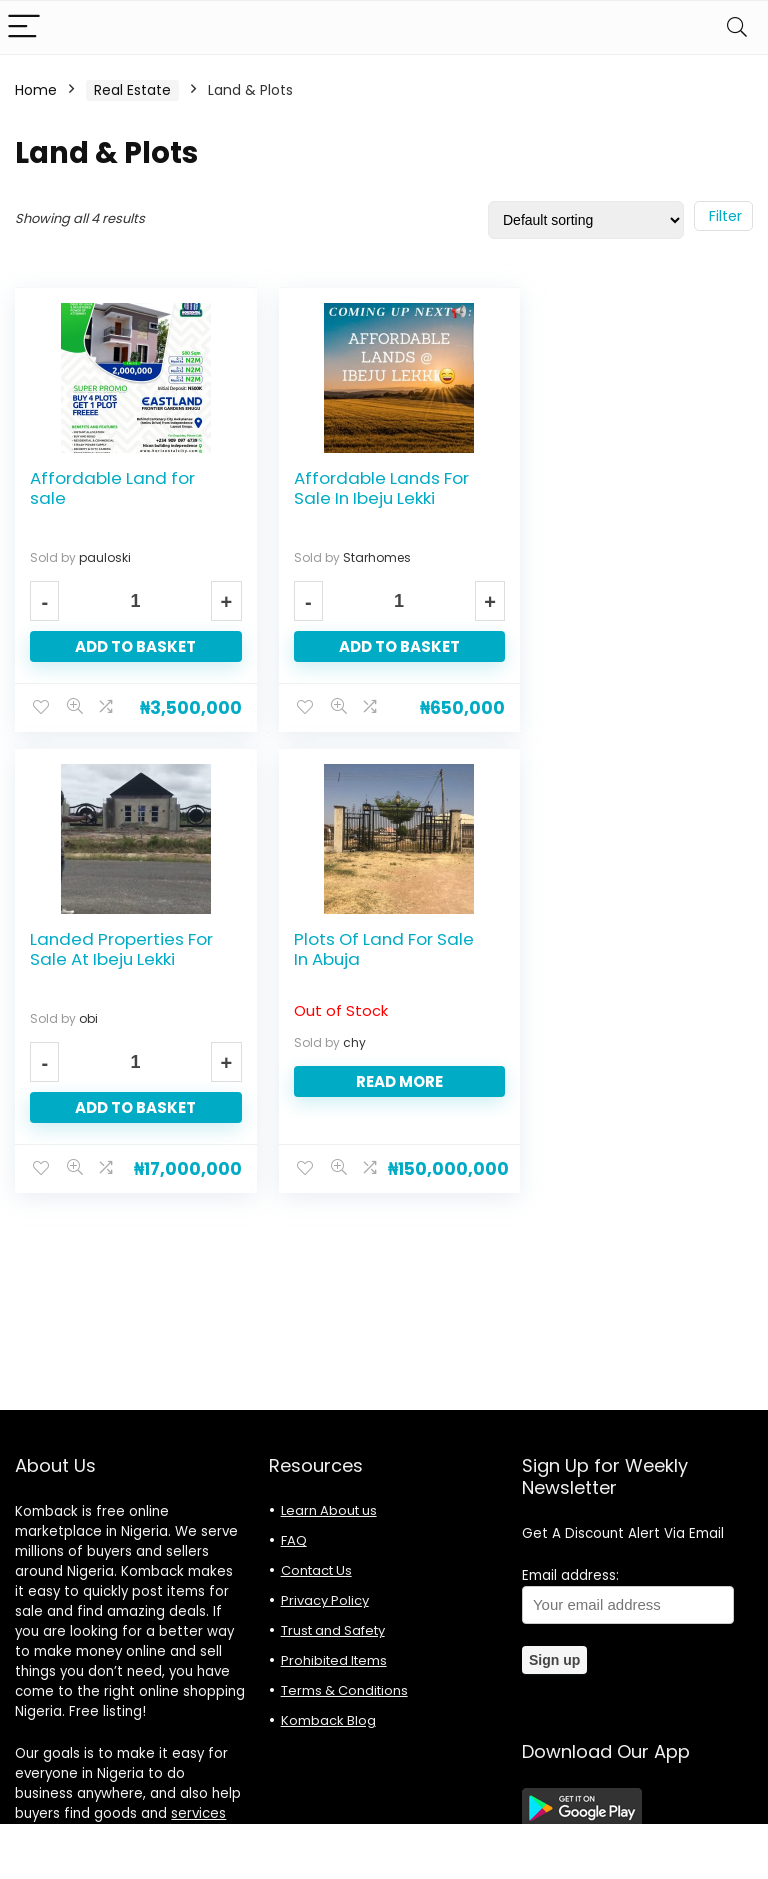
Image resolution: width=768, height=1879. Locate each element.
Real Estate (132, 90)
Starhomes (367, 557)
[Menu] (24, 27)
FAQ (294, 1540)
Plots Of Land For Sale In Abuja (120, 948)
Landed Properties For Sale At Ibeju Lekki (628, 488)
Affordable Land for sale (112, 488)
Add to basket (130, 646)
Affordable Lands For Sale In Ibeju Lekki (371, 488)
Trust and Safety (333, 1630)
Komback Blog (328, 1720)
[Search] (737, 27)
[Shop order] (586, 220)
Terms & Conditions (344, 1690)
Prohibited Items (334, 1660)
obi (595, 557)
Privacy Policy (325, 1600)
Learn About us (329, 1510)
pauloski (105, 557)
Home (36, 90)
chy (90, 1041)
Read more (130, 1080)
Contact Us (316, 1570)
